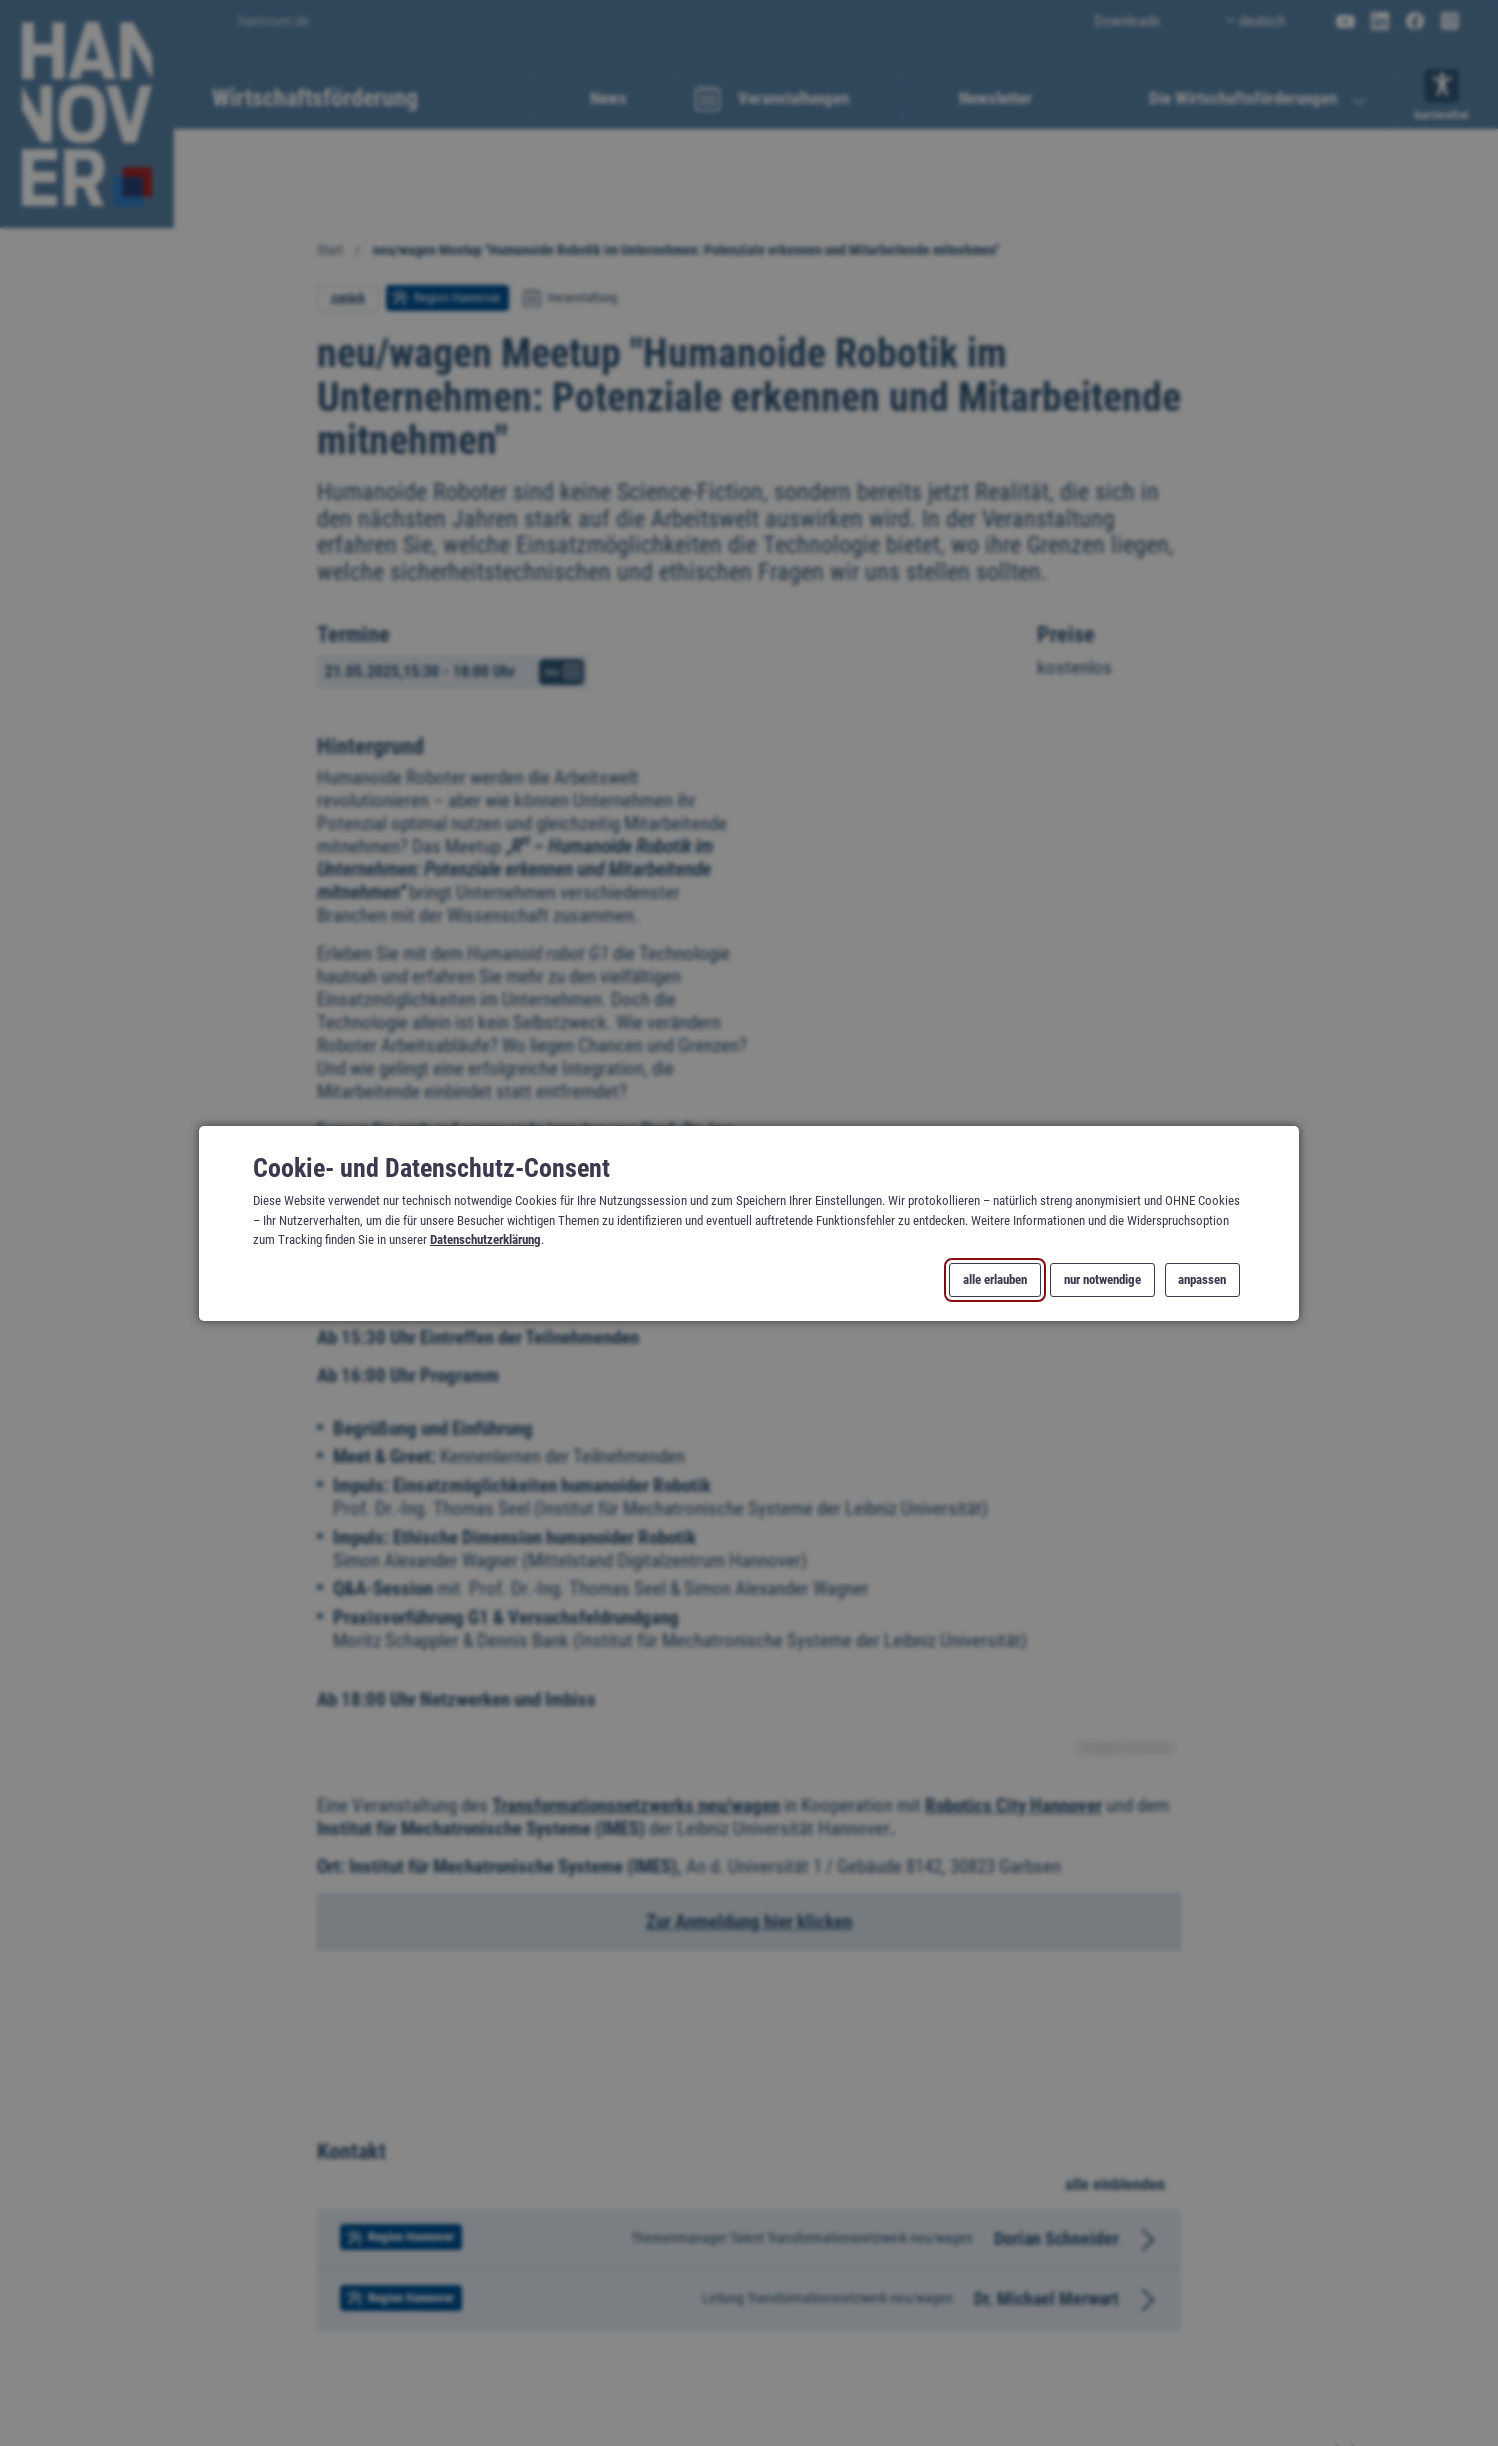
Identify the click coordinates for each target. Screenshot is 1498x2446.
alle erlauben (995, 1279)
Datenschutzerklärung (485, 1239)
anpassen (1202, 1279)
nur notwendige (1102, 1279)
